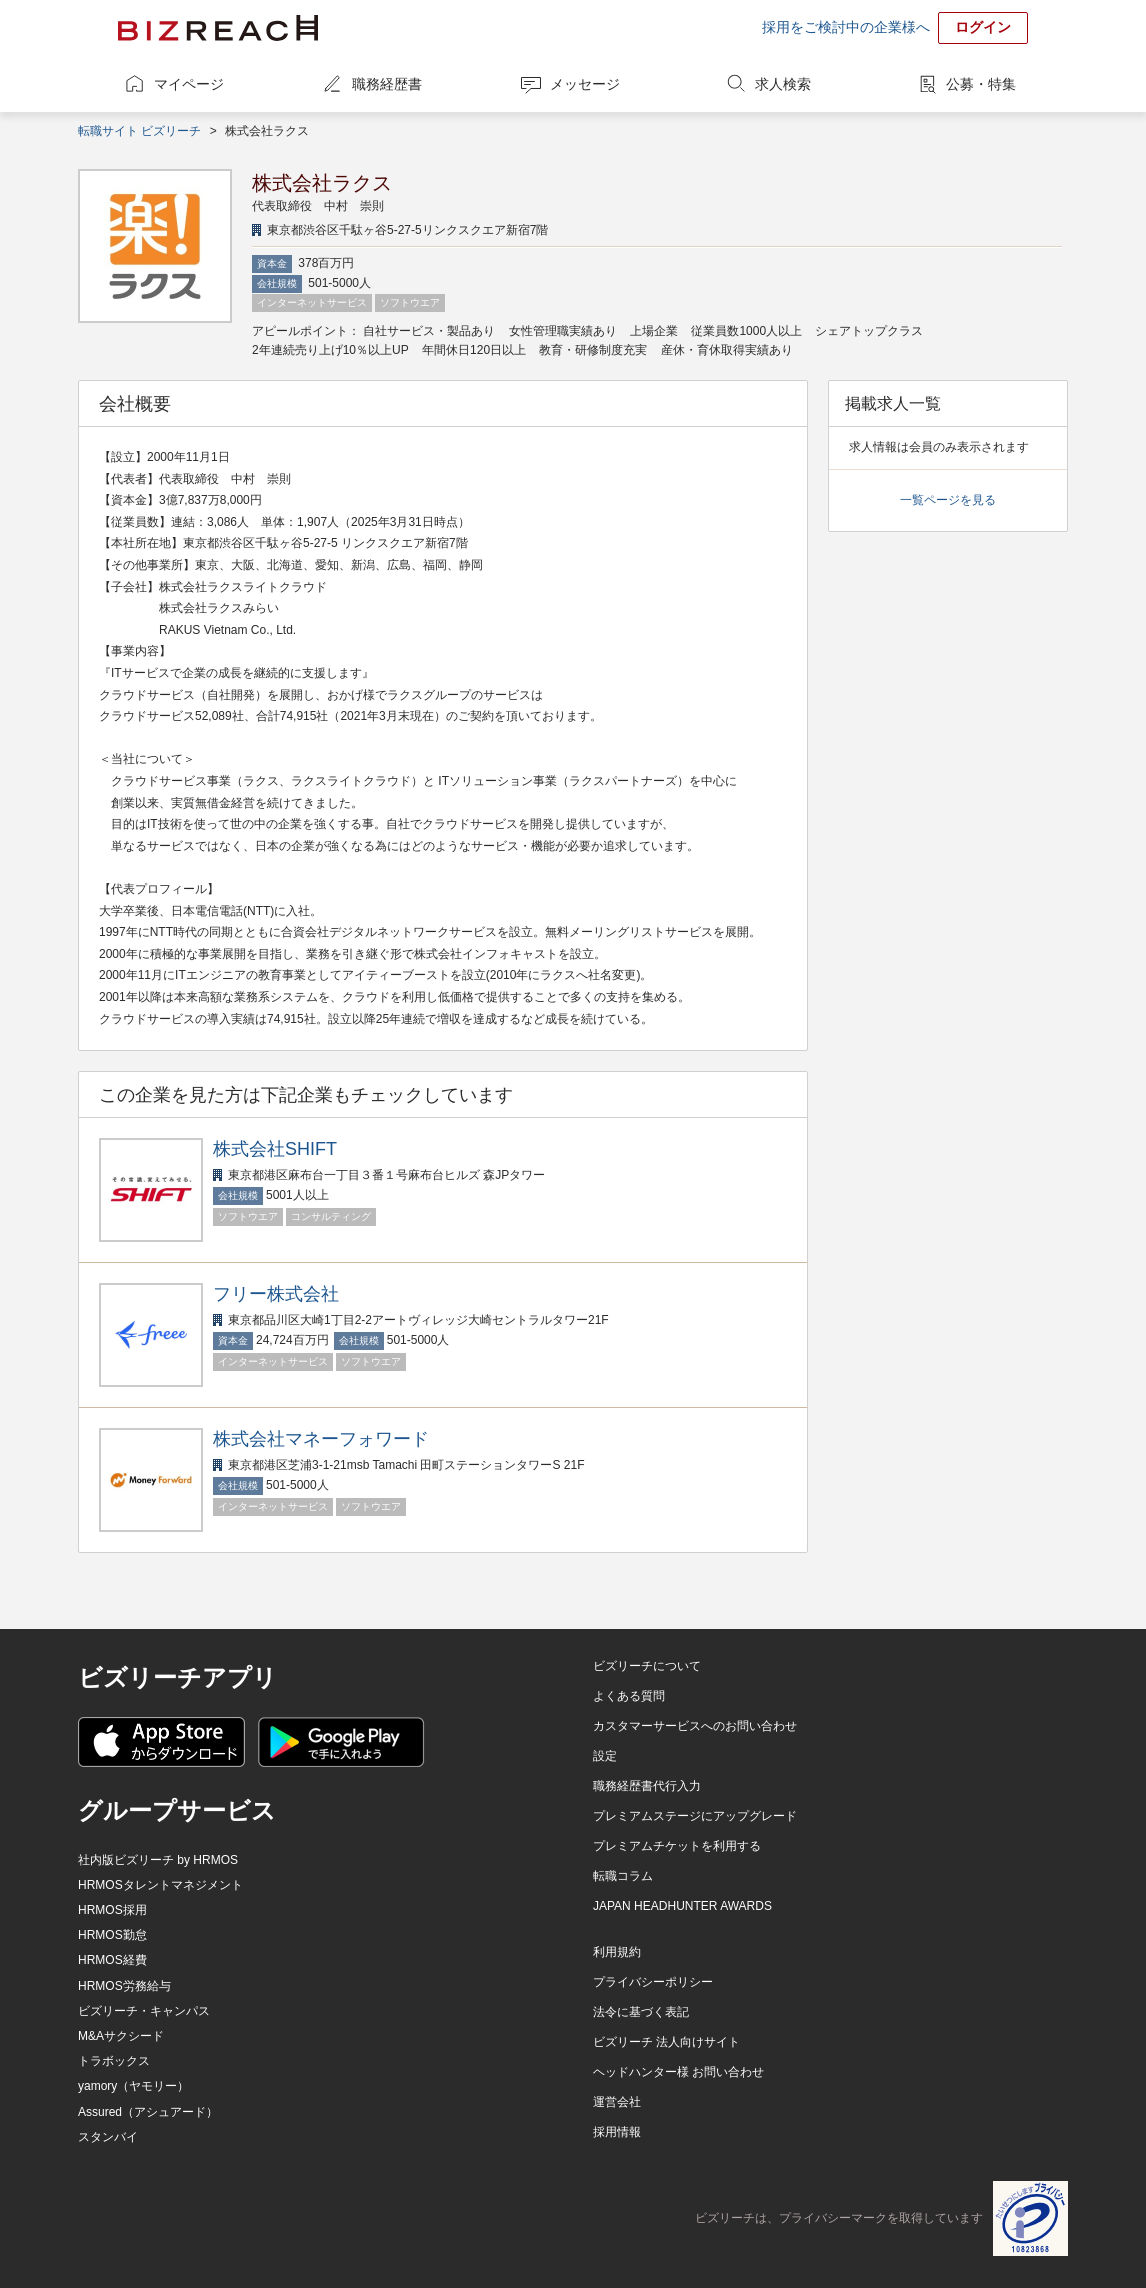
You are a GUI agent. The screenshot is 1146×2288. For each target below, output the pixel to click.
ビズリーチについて (647, 1666)
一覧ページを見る (948, 500)
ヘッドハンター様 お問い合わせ (678, 2072)
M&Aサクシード (121, 2036)
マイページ (189, 84)
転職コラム (623, 1876)
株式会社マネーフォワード (321, 1439)
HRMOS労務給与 (124, 1986)
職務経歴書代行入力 (647, 1786)
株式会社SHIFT (275, 1149)
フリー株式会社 (276, 1294)
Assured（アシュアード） (148, 2112)
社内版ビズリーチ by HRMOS (158, 1860)
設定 (605, 1756)
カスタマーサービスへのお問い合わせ (695, 1726)
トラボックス (114, 2061)
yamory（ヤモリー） (133, 2086)
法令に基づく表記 (641, 2012)
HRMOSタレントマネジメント (160, 1885)
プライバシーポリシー (653, 1982)
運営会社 (617, 2102)
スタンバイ (108, 2137)
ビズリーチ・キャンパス (144, 2011)
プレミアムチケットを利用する (677, 1846)
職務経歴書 (387, 84)
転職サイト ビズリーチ (139, 131)
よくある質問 (629, 1696)
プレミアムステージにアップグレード (695, 1816)
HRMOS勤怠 (112, 1935)
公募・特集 (981, 84)
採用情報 (617, 2132)
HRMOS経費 (112, 1960)
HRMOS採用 (112, 1910)
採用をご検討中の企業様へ (846, 27)
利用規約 (617, 1952)
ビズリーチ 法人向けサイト (666, 2042)
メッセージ (585, 84)
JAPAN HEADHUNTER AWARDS (682, 1906)
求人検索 (783, 84)
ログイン (983, 27)
